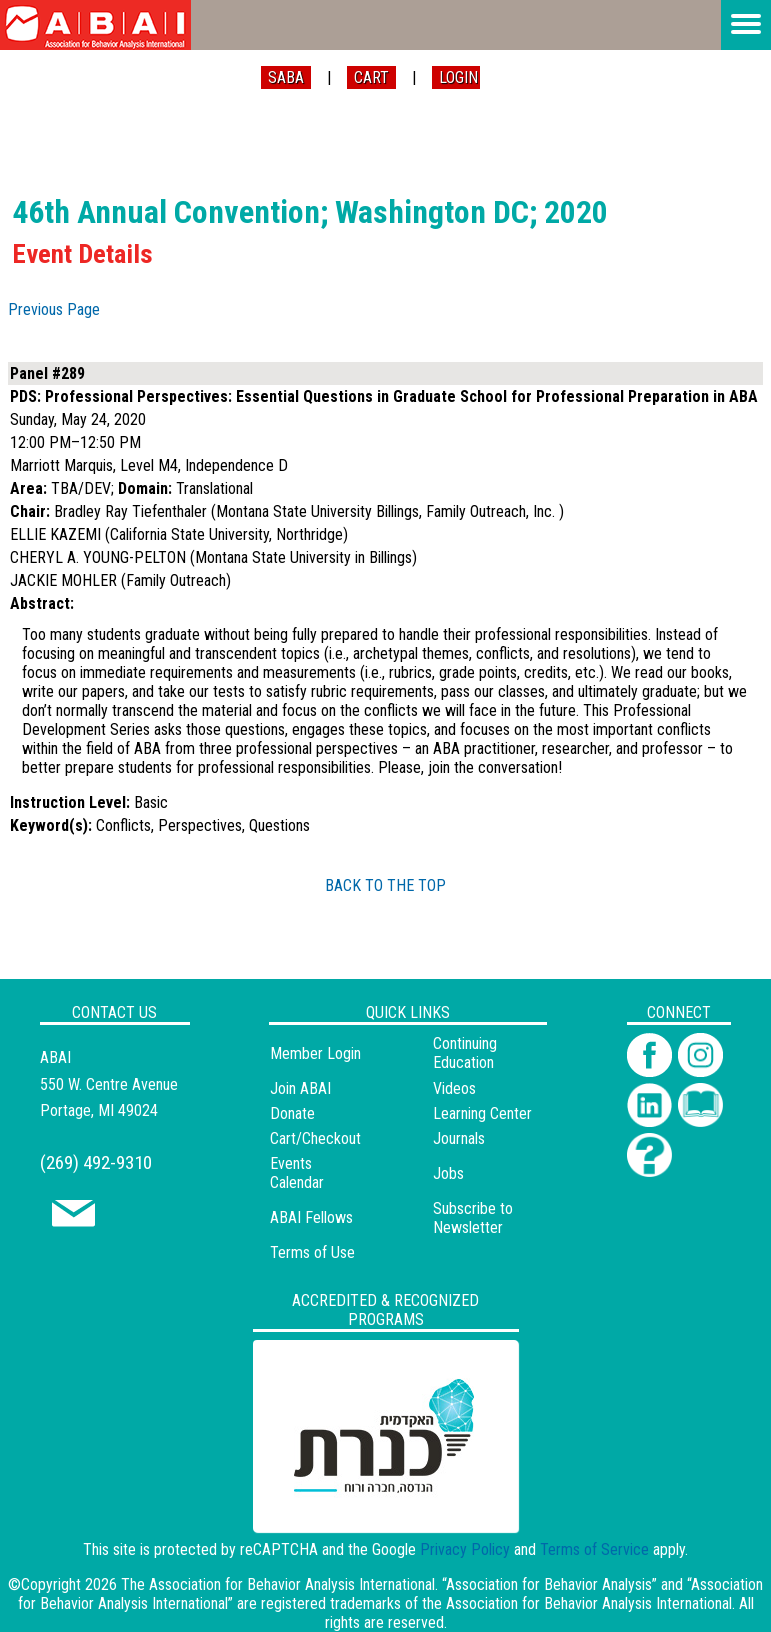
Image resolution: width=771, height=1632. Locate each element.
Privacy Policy (465, 1549)
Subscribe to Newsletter (473, 1218)
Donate (292, 1113)
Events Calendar (297, 1173)
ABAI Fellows (311, 1217)
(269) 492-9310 (96, 1162)
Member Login (315, 1053)
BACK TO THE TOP (385, 885)
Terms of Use (312, 1252)
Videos (454, 1088)
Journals (459, 1138)
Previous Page (54, 309)
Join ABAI (300, 1088)
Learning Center (482, 1113)
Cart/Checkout (315, 1138)
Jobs (448, 1173)
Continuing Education (465, 1053)
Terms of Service (594, 1549)
